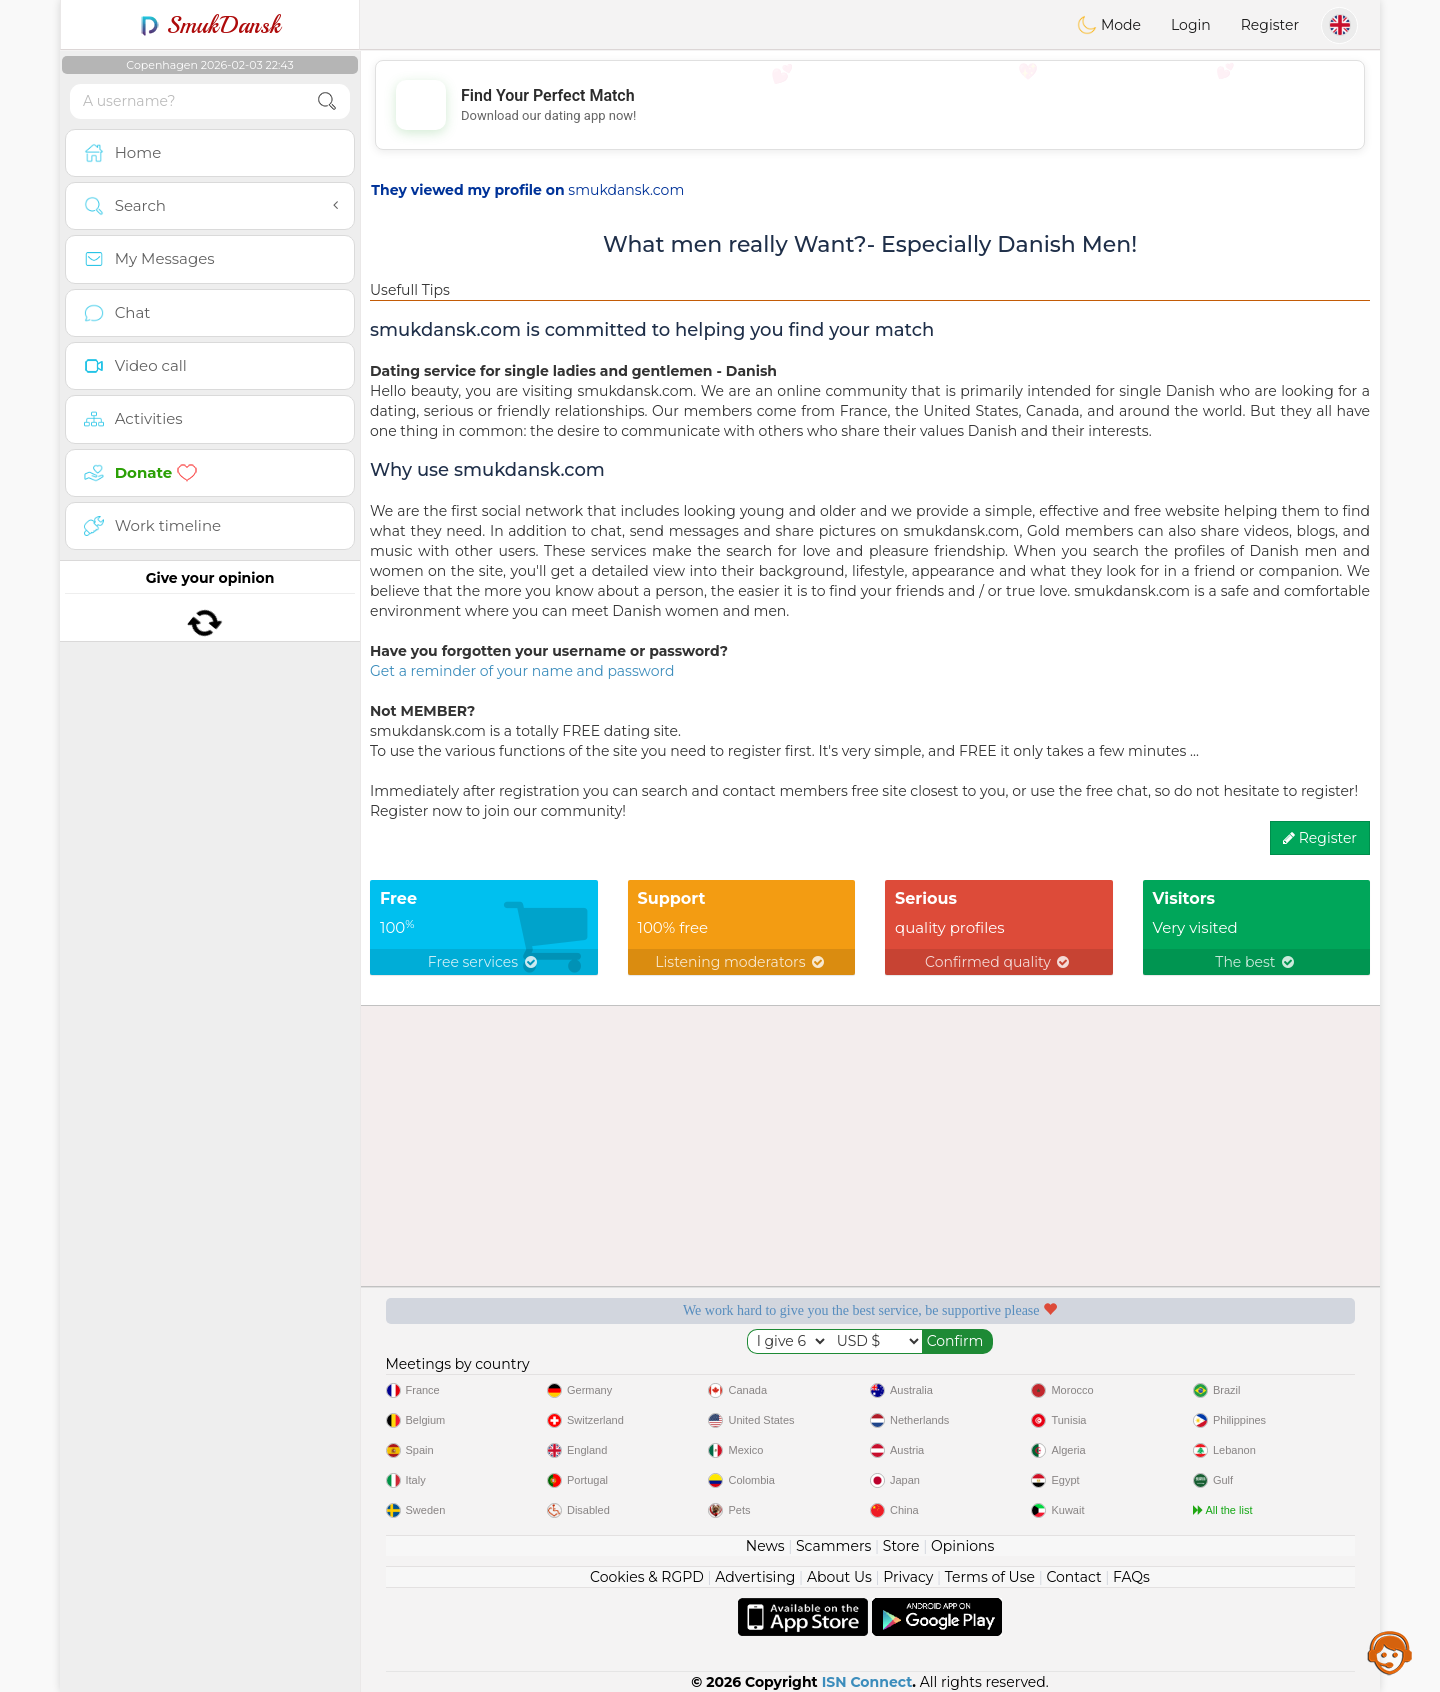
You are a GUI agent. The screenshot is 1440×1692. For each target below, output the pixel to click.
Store (901, 1546)
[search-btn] (327, 101)
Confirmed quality (998, 962)
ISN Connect (867, 1682)
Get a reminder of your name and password (522, 671)
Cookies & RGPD (647, 1577)
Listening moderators (741, 962)
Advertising (755, 1577)
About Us (839, 1577)
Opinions (962, 1546)
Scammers (833, 1546)
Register (1270, 25)
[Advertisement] (870, 105)
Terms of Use (990, 1577)
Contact (1073, 1577)
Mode (1109, 25)
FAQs (1131, 1577)
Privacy (908, 1577)
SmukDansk (210, 25)
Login (1191, 25)
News (765, 1546)
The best (1256, 962)
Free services (484, 962)
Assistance (1390, 1652)
